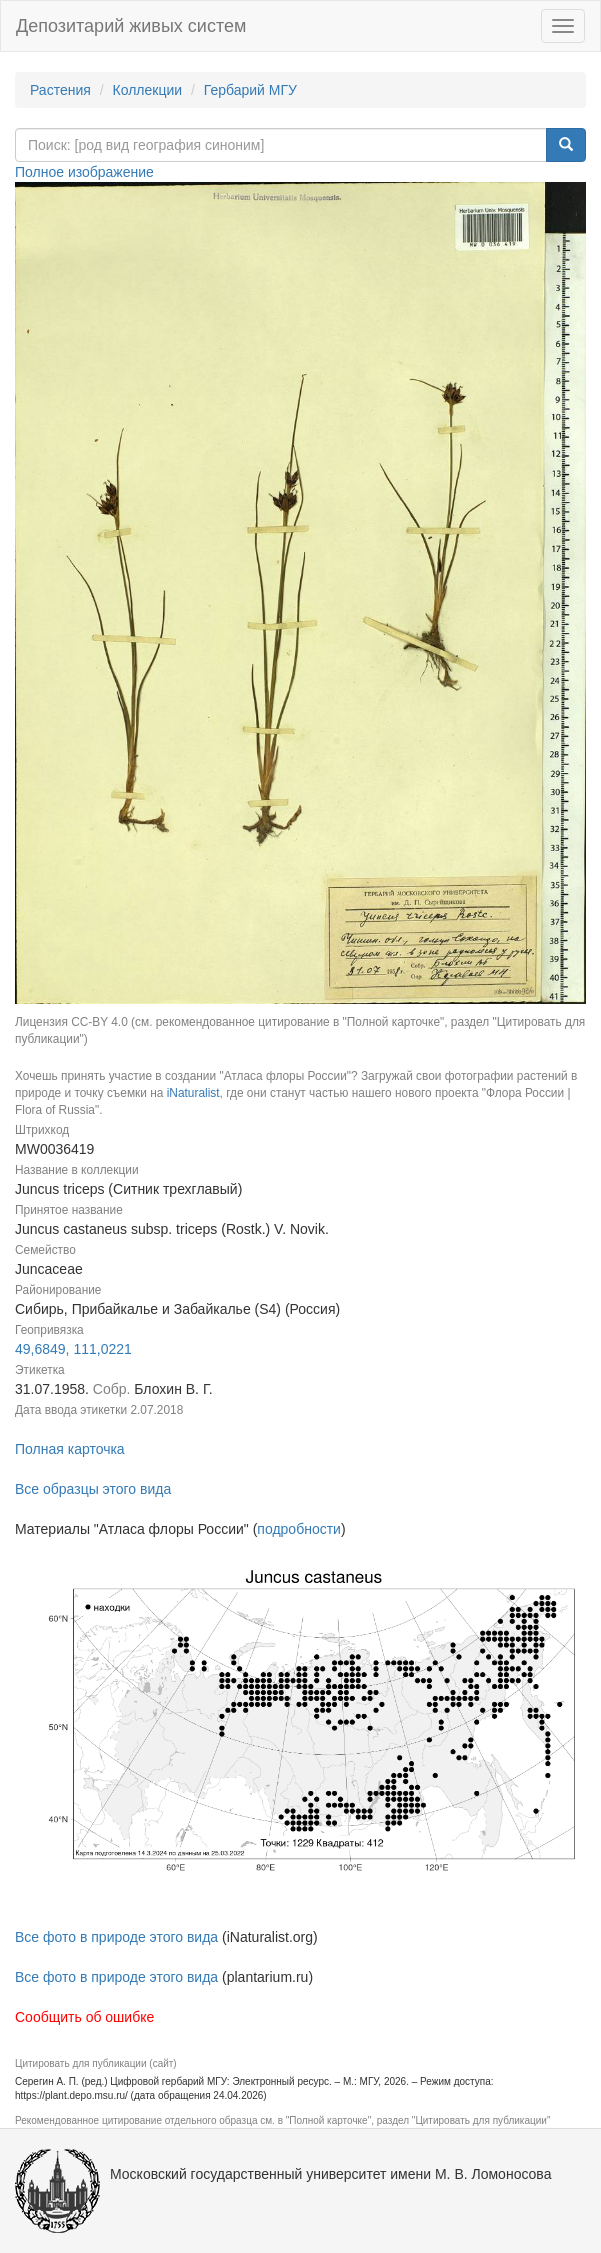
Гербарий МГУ (250, 90)
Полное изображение (84, 172)
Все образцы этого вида (93, 1489)
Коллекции (148, 90)
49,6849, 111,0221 (73, 1349)
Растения (60, 90)
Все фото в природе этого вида (116, 1937)
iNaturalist (193, 1093)
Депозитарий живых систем (131, 26)
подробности (299, 1529)
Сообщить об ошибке (84, 2017)
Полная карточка (70, 1449)
